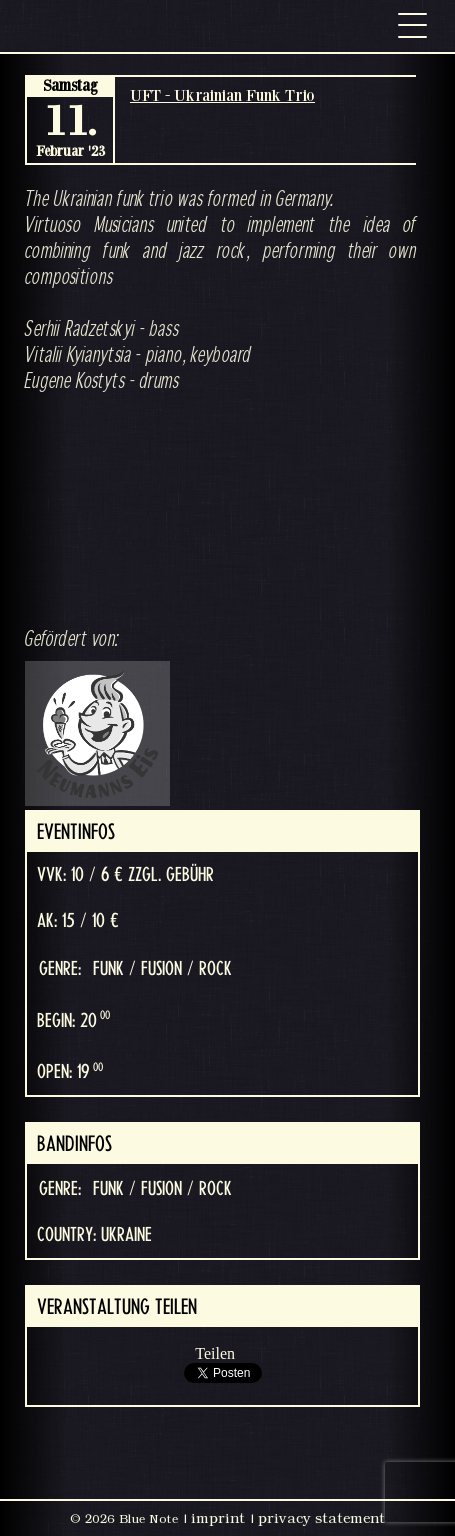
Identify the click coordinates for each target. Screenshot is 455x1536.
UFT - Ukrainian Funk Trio (222, 95)
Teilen (215, 1353)
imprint (218, 1518)
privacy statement (321, 1518)
